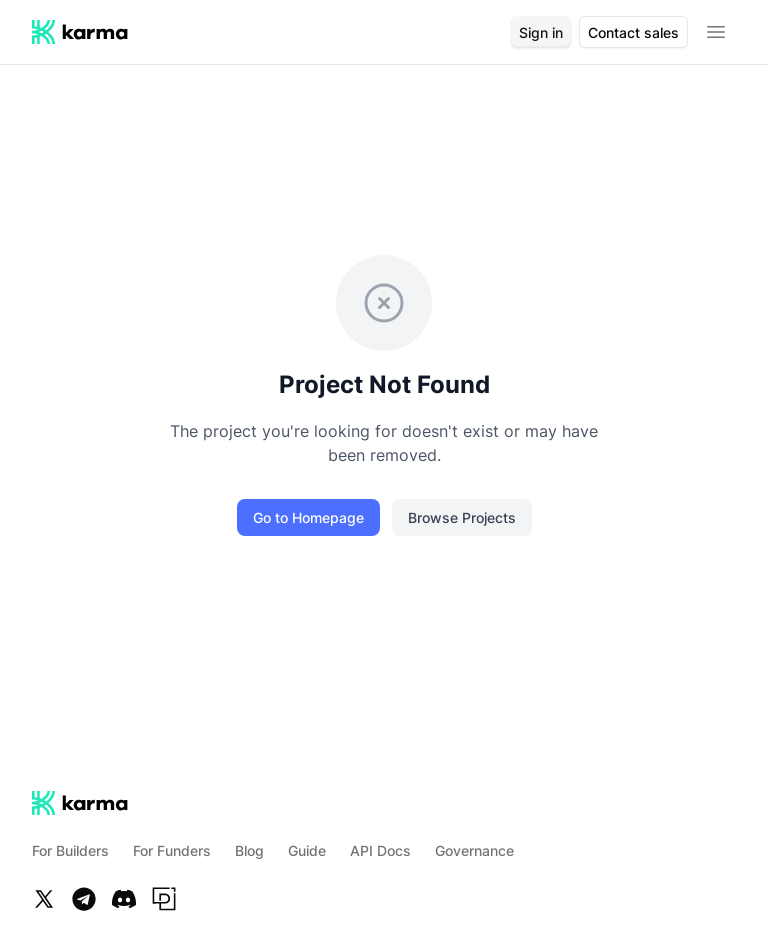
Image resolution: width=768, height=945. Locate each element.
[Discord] (124, 899)
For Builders (70, 850)
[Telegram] (84, 899)
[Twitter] (44, 899)
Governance (474, 850)
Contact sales (633, 32)
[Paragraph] (164, 899)
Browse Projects (462, 517)
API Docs (380, 850)
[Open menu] (716, 32)
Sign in (541, 32)
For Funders (172, 850)
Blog (249, 850)
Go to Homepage (308, 517)
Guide (307, 850)
